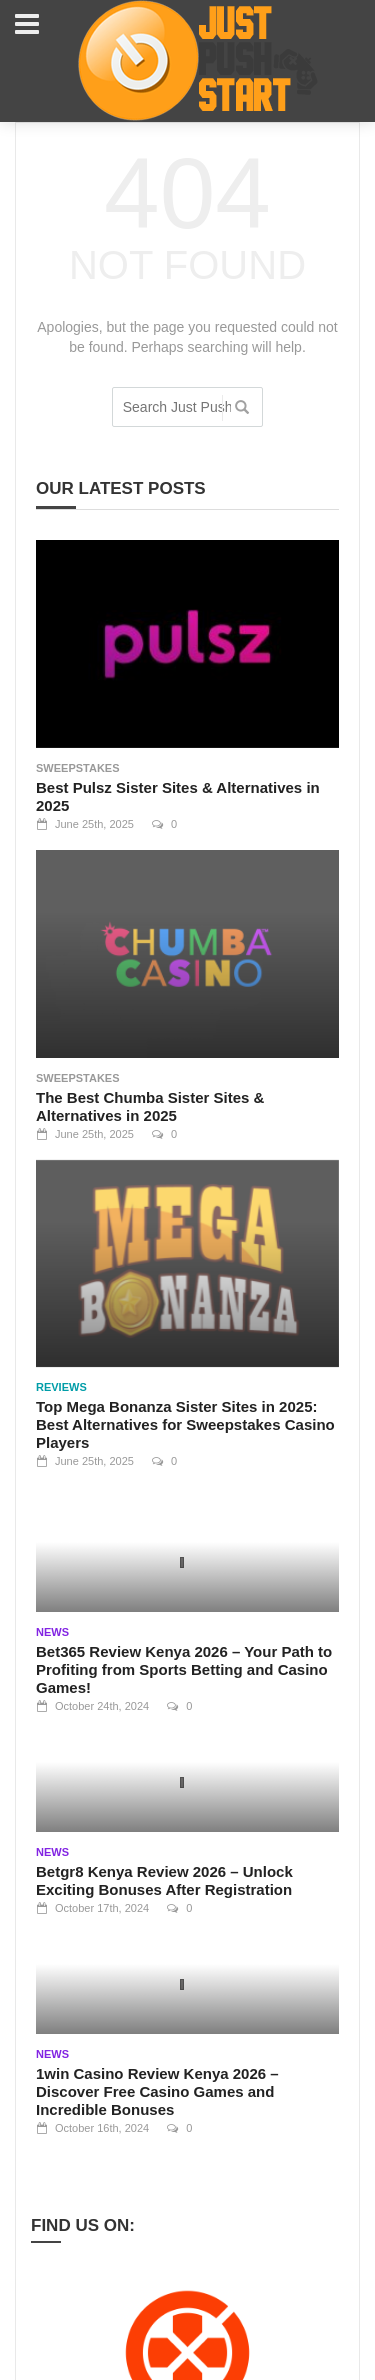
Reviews (61, 1387)
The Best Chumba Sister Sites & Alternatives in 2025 (150, 1106)
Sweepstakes (78, 768)
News (52, 1632)
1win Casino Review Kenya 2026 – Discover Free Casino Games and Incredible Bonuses (157, 2091)
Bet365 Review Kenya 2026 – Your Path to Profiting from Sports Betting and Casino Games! (184, 1669)
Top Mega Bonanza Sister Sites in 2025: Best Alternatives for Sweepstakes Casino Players (185, 1424)
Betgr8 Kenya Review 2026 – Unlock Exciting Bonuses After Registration (164, 1880)
